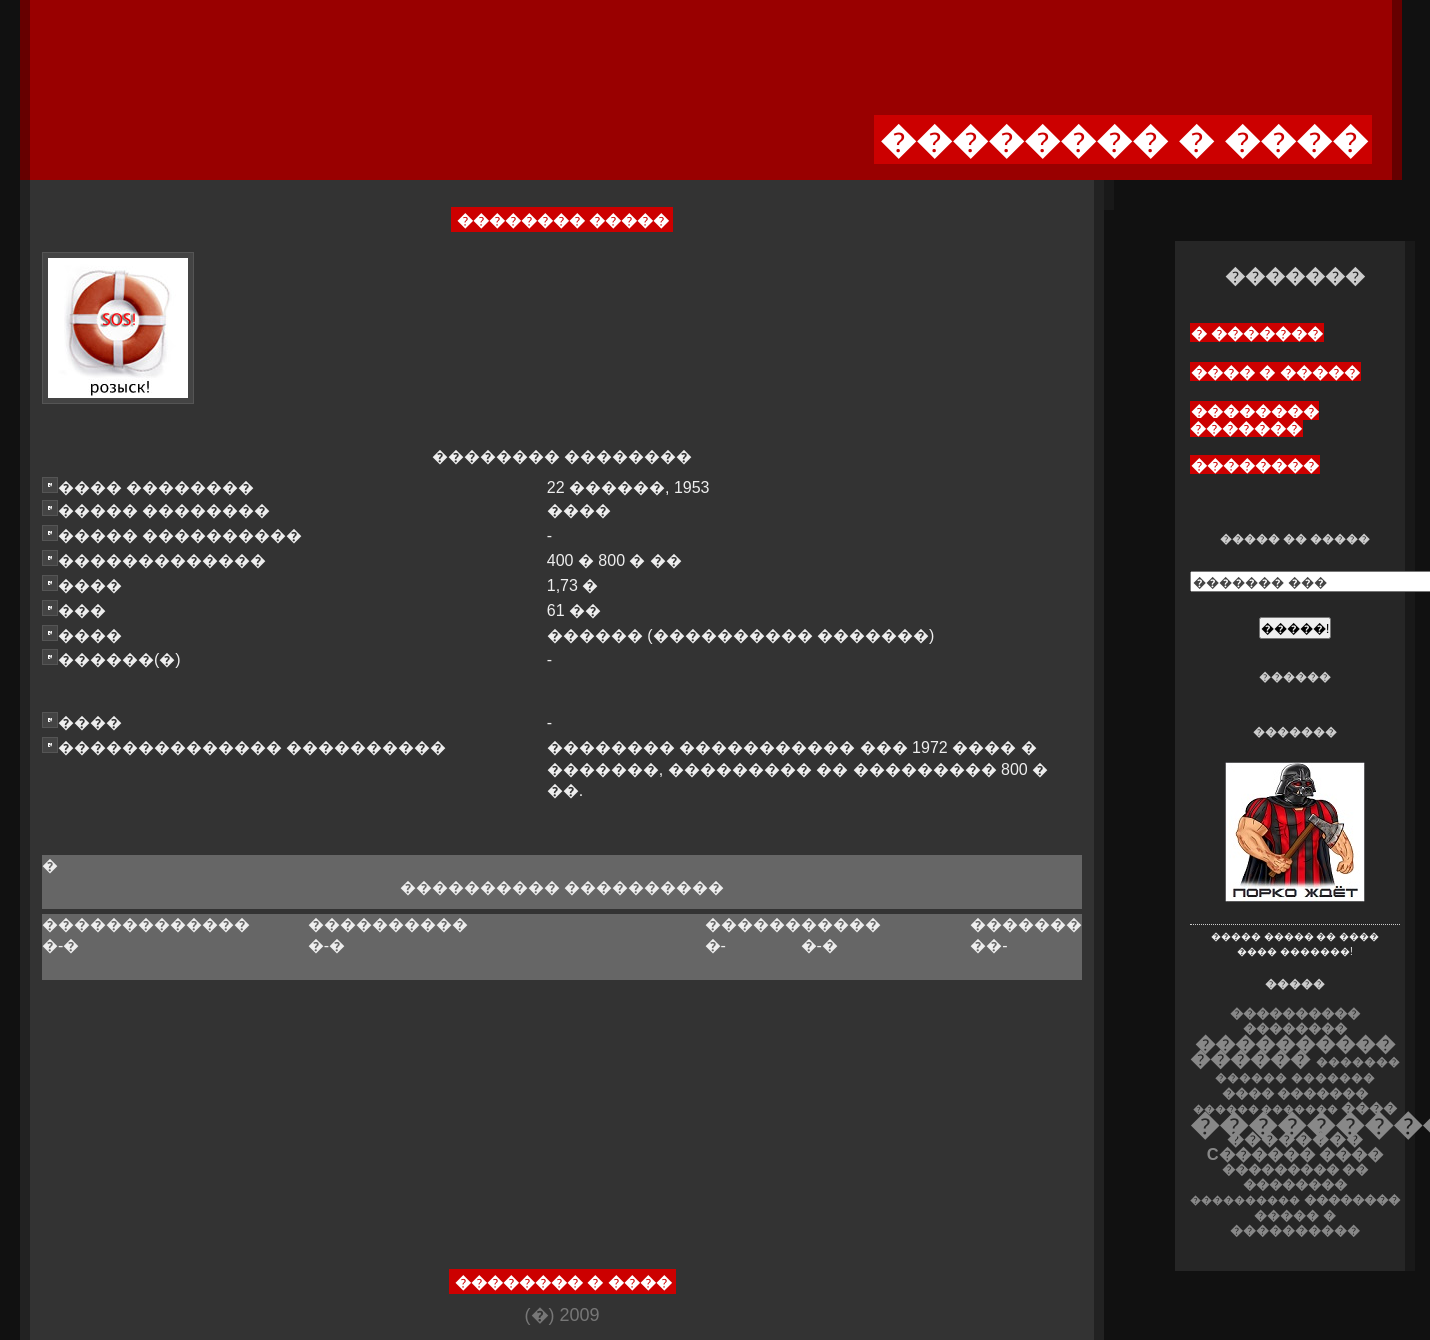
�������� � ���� (563, 1282)
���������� (1245, 1200)
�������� (1255, 465)
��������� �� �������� (1295, 1177)
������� (1333, 1078)
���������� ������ (1292, 1051)
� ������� (1257, 333)
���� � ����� (1275, 372)
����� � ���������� (1295, 1223)
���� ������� (1295, 1093)
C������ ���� (1295, 1154)
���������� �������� (1295, 1021)
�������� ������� (1254, 420)
